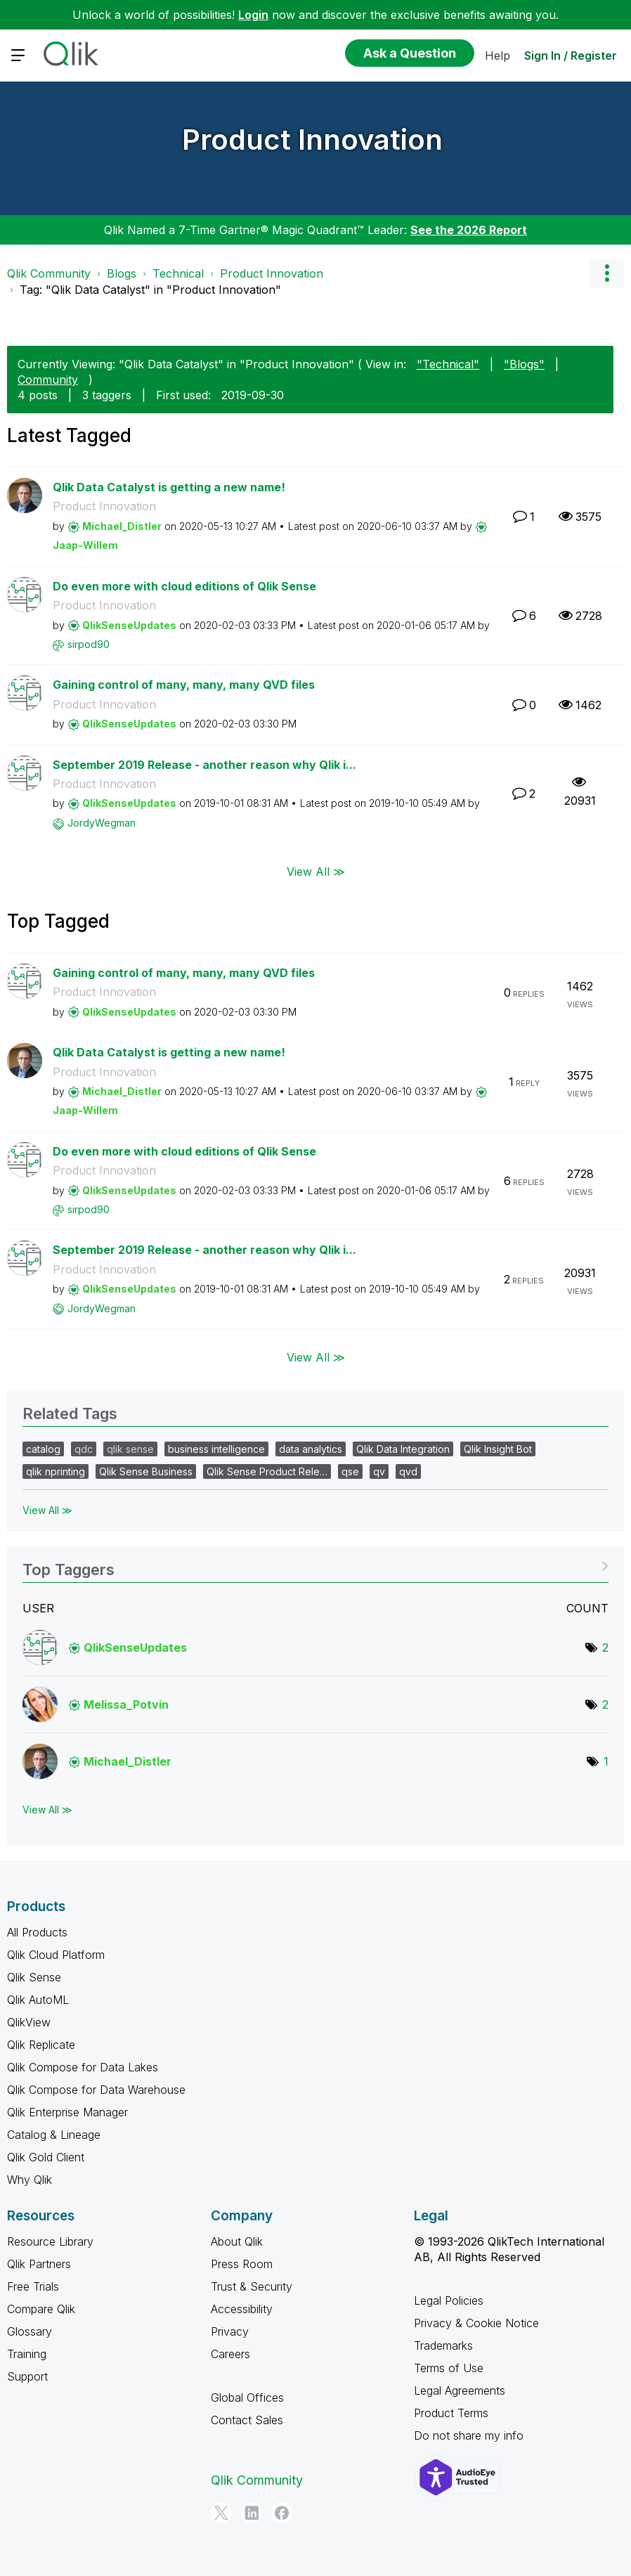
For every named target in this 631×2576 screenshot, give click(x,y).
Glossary (29, 2331)
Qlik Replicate (41, 2045)
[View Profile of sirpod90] (88, 644)
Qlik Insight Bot (498, 1449)
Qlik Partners (39, 2264)
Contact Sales (247, 2420)
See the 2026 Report (468, 230)
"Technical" (448, 364)
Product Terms (451, 2413)
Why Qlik (29, 2180)
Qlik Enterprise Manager (67, 2112)
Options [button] (606, 273)
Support (27, 2376)
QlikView (29, 2022)
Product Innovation (312, 139)
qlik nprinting (55, 1471)
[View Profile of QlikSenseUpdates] (129, 625)
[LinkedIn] (251, 2512)
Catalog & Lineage (53, 2135)
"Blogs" (524, 364)
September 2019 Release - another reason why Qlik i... (204, 765)
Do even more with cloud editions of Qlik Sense (184, 586)
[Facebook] (281, 2512)
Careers (230, 2354)
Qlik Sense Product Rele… (267, 1471)
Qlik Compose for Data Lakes (82, 2067)
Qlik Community (49, 273)
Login (253, 15)
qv (379, 1471)
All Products (37, 1932)
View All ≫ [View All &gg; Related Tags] (47, 1510)
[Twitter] (221, 2512)
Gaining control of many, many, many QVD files (184, 685)
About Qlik (237, 2241)
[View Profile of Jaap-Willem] (85, 545)
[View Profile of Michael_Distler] (122, 526)
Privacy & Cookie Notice (476, 2323)
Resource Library (50, 2241)
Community (48, 380)
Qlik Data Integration (403, 1449)
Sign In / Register (570, 55)
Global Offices (247, 2397)
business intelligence (216, 1449)
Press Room (242, 2264)
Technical (178, 273)
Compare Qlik (41, 2309)
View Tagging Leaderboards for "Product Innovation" (315, 1565)
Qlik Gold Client (45, 2157)
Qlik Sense (34, 1977)
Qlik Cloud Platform (56, 1955)
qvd (408, 1471)
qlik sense (130, 1449)
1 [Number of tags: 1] (606, 1761)
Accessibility (242, 2309)
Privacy (230, 2331)
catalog (43, 1449)
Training (26, 2354)
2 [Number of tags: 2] (605, 1647)
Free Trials (33, 2286)
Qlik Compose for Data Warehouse (96, 2090)
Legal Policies (448, 2300)
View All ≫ (316, 871)
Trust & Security (251, 2286)
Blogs (121, 273)
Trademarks (443, 2345)
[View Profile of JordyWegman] (101, 823)
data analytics (310, 1449)
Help (497, 55)
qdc (83, 1449)
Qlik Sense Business (146, 1471)
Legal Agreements (459, 2390)
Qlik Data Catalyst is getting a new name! (169, 487)
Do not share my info (468, 2435)
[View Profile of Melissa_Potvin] (126, 1704)
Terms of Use (448, 2368)
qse (350, 1471)
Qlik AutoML (38, 2000)
